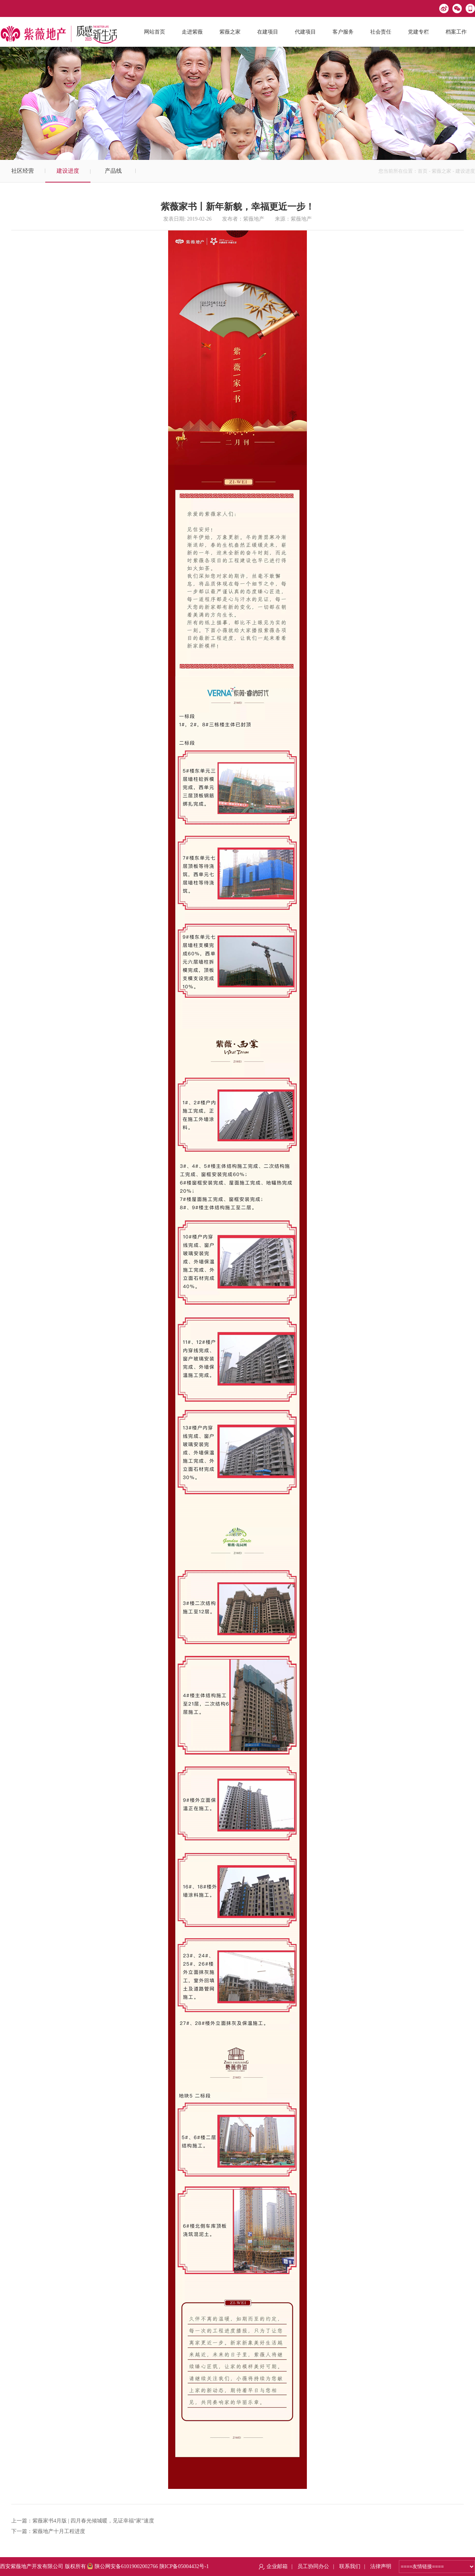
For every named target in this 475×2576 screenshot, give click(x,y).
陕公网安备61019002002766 (122, 2566)
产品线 (113, 171)
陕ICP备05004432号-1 (184, 2566)
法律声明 (380, 2566)
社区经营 (22, 171)
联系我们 (349, 2566)
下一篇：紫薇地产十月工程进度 (48, 2531)
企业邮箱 (277, 2566)
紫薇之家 (441, 171)
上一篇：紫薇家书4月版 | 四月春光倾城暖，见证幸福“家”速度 (82, 2521)
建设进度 (68, 171)
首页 (423, 171)
